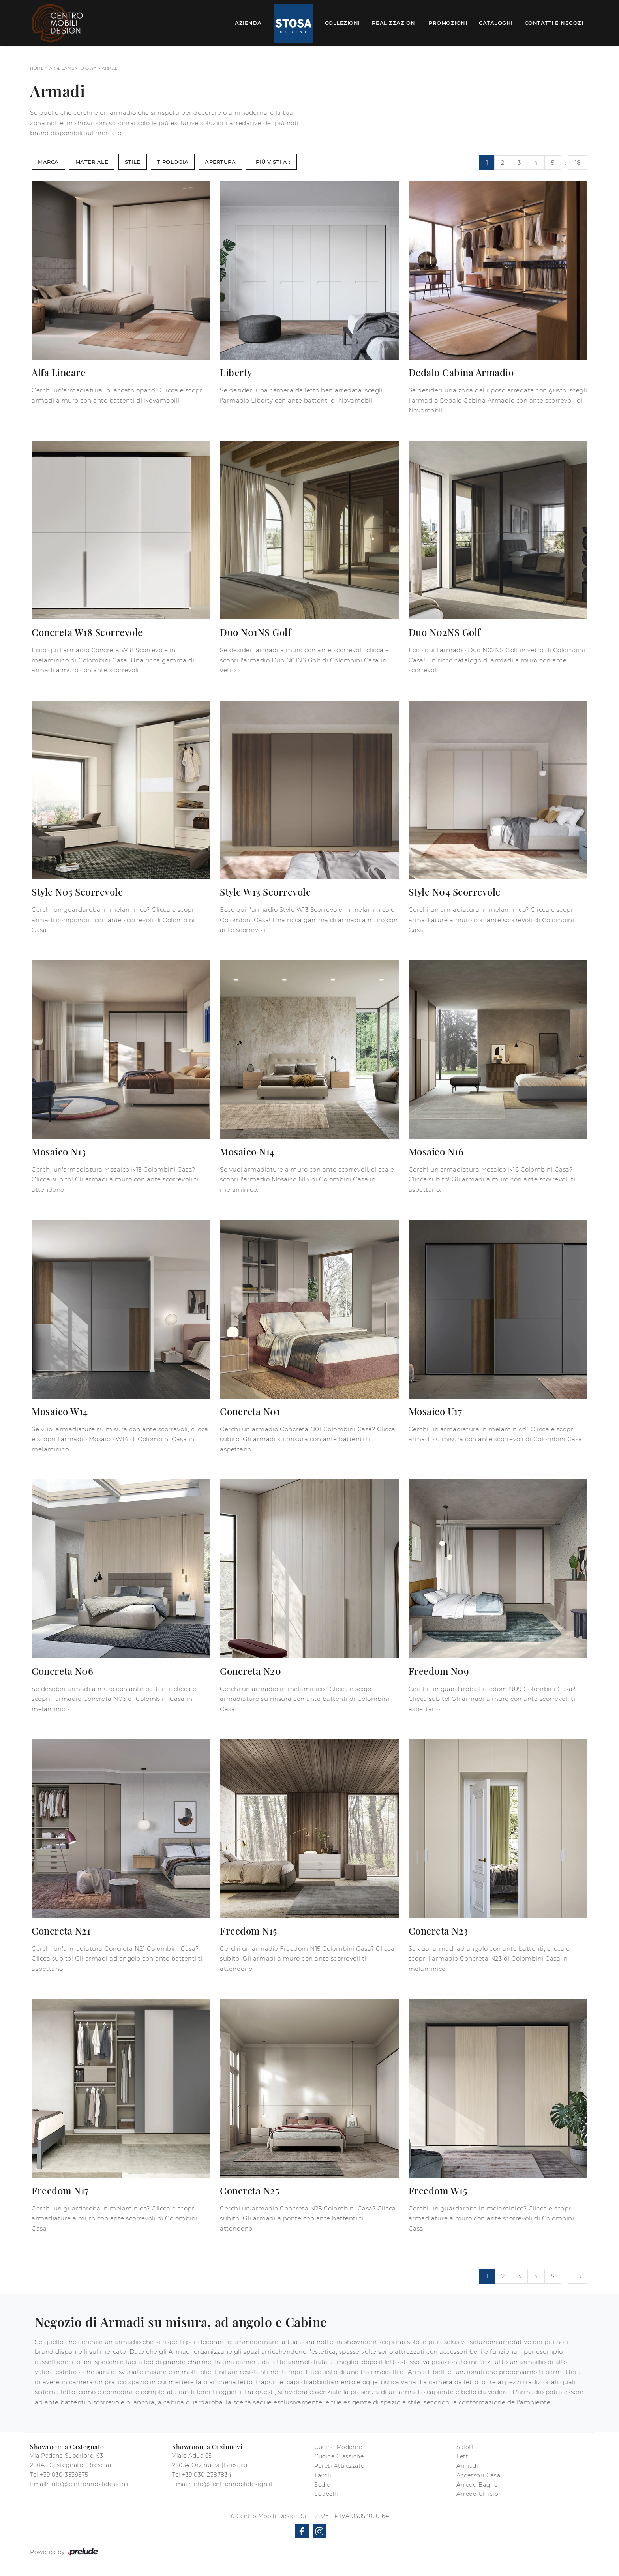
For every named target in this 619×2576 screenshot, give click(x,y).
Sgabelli (326, 2493)
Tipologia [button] (173, 162)
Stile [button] (133, 162)
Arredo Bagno (477, 2484)
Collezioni (342, 23)
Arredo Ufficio (477, 2493)
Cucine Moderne (338, 2446)
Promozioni (448, 23)
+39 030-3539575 (64, 2474)
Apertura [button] (220, 162)
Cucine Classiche (339, 2456)
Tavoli (322, 2475)
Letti (463, 2456)
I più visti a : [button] (271, 162)
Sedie (322, 2484)
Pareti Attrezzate (339, 2465)
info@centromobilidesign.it (90, 2484)
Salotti (466, 2446)
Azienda (248, 23)
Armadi (111, 68)
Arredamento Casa (73, 68)
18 (578, 162)
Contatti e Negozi (554, 23)
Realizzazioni (394, 23)
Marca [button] (48, 162)
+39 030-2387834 (207, 2474)
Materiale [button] (92, 162)
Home (37, 68)
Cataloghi (496, 23)
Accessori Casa (478, 2475)
